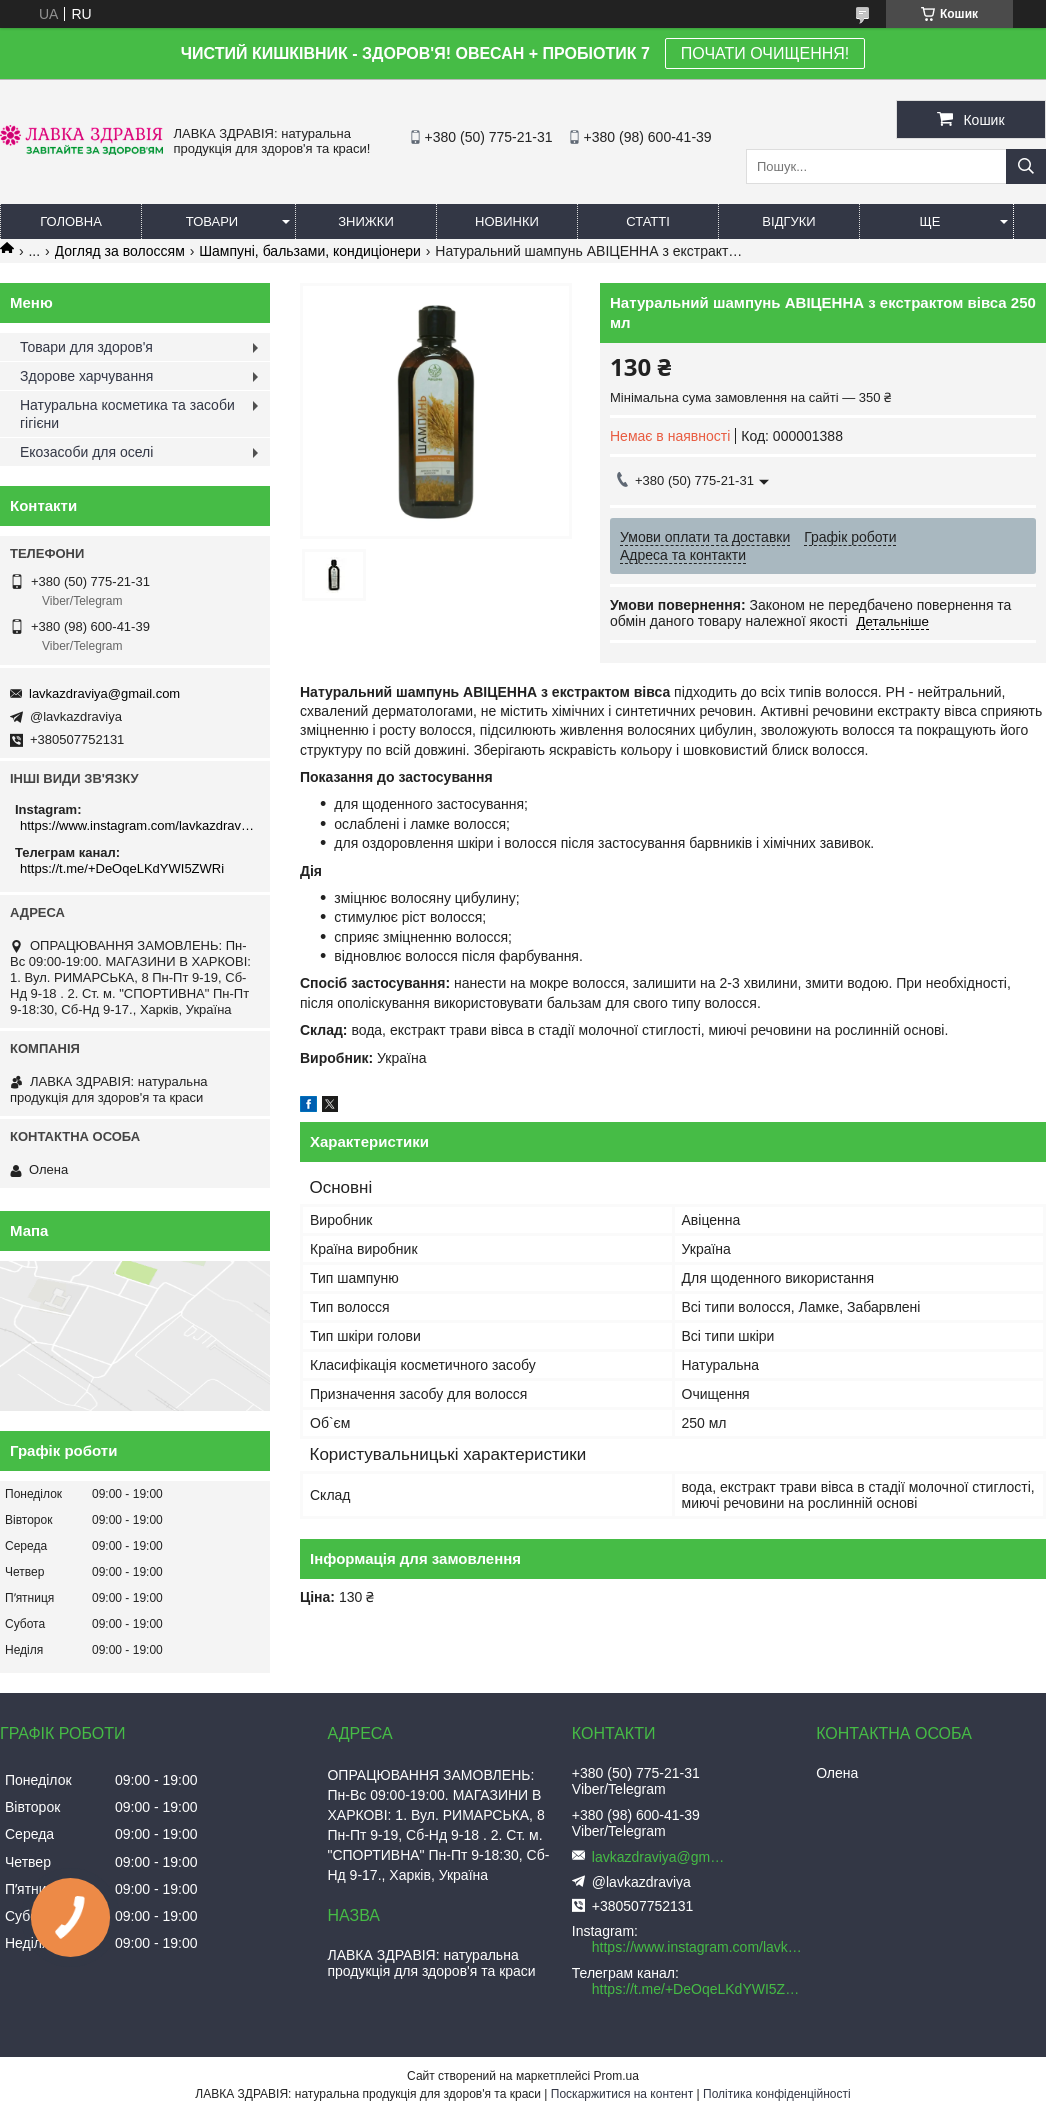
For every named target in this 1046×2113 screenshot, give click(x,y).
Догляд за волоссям (120, 251)
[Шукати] (1026, 166)
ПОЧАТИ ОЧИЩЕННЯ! (765, 53)
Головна (71, 221)
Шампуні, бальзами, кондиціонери (310, 251)
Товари (212, 221)
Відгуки (788, 221)
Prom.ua (616, 2076)
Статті (648, 221)
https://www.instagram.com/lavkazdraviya (137, 825)
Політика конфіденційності (777, 2094)
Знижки (366, 221)
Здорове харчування (86, 376)
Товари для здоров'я (86, 347)
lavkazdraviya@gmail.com (104, 693)
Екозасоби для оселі (86, 452)
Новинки (507, 221)
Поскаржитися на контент (622, 2094)
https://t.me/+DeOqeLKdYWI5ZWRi (122, 868)
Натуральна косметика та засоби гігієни (127, 414)
